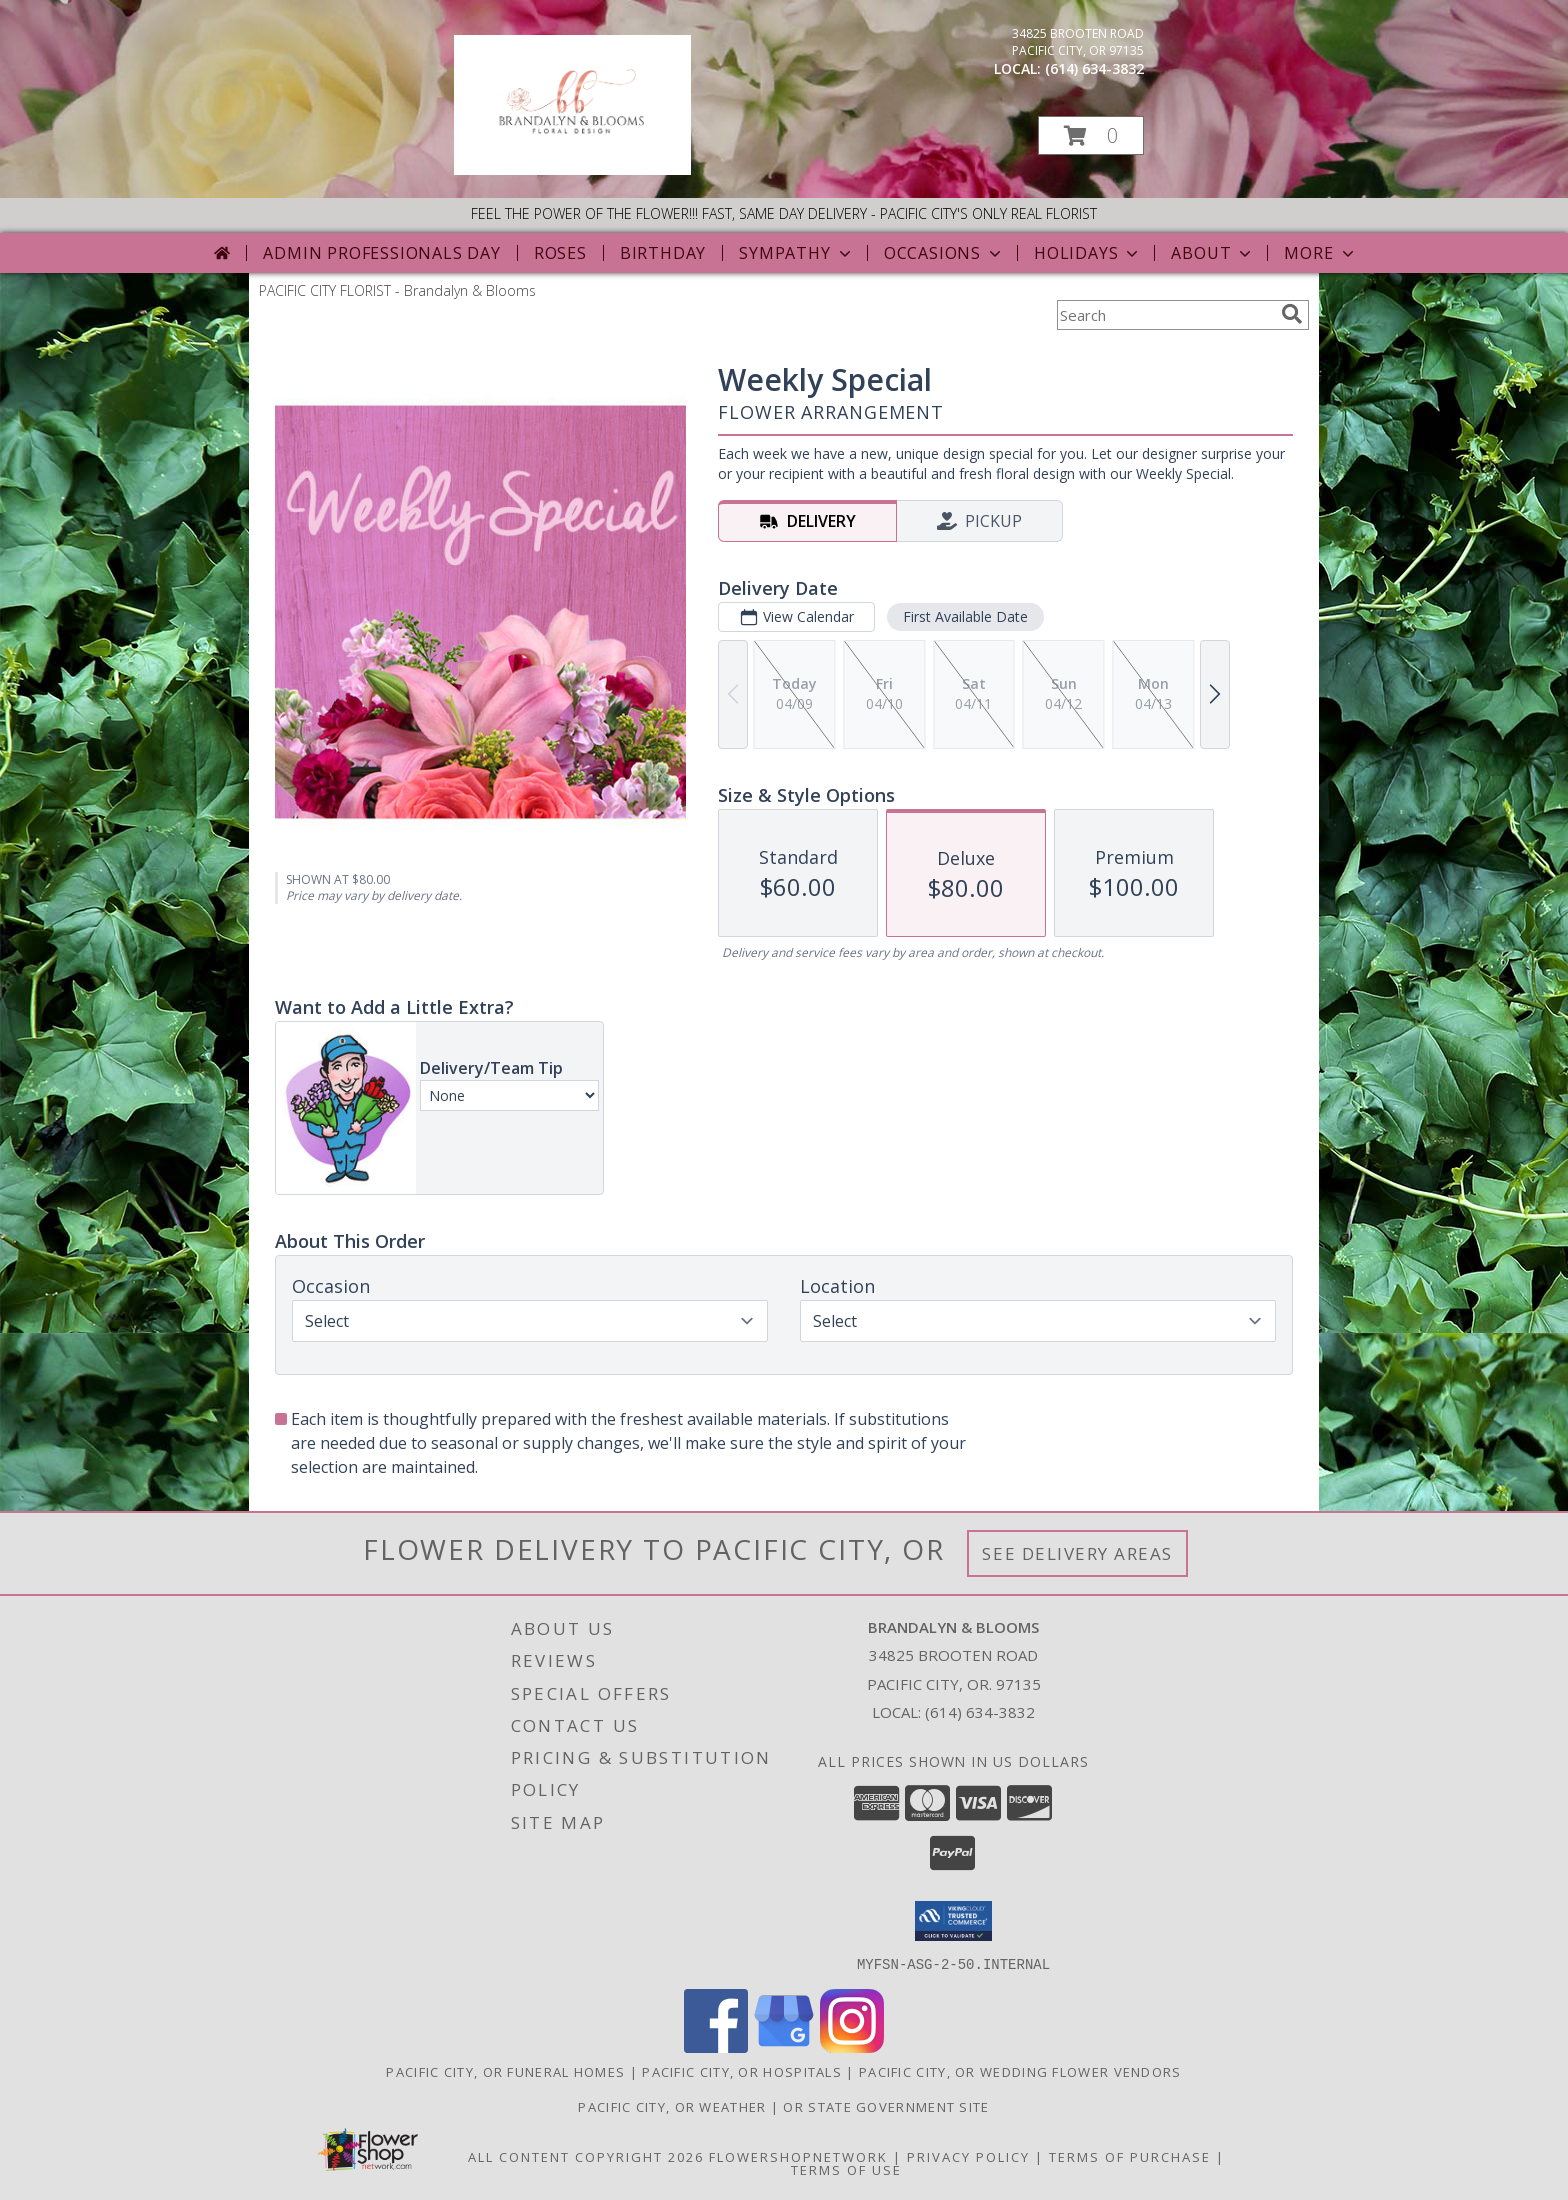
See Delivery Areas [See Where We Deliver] (1077, 1553)
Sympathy (796, 253)
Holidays (1088, 253)
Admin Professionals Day (381, 253)
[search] (1292, 314)
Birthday (663, 253)
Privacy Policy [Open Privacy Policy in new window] (968, 2156)
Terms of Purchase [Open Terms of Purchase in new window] (1130, 2156)
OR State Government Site (886, 2106)
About (1213, 253)
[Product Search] (1165, 315)
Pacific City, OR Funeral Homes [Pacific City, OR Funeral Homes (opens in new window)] (505, 2071)
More (1320, 253)
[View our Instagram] (852, 2046)
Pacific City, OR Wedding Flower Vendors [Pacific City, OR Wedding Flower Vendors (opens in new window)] (1020, 2071)
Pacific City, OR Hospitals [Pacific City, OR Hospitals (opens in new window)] (742, 2071)
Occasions (944, 253)
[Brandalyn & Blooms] (572, 169)
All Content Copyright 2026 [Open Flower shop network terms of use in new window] (586, 2156)
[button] (1091, 135)
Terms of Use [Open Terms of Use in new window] (846, 2169)
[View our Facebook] (716, 2046)
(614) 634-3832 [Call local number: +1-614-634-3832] (1094, 68)
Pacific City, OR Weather (672, 2106)
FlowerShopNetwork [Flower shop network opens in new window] (798, 2156)
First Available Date (965, 616)
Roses (560, 253)
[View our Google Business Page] (784, 2046)
